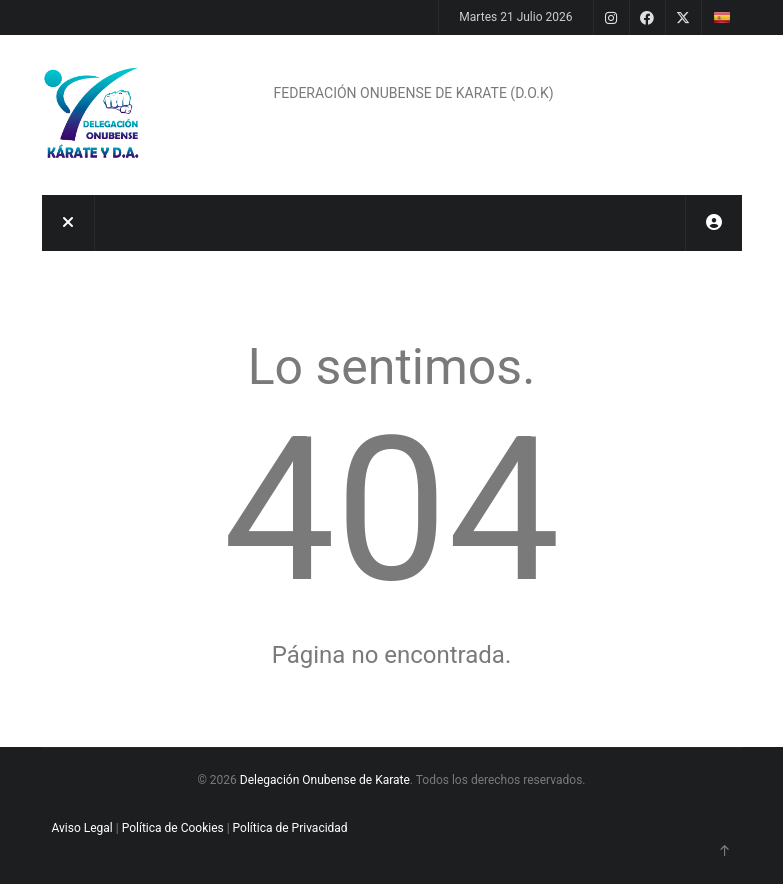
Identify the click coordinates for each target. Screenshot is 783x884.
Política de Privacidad (290, 828)
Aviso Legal (82, 828)
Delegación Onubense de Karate (325, 780)
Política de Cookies (173, 828)
